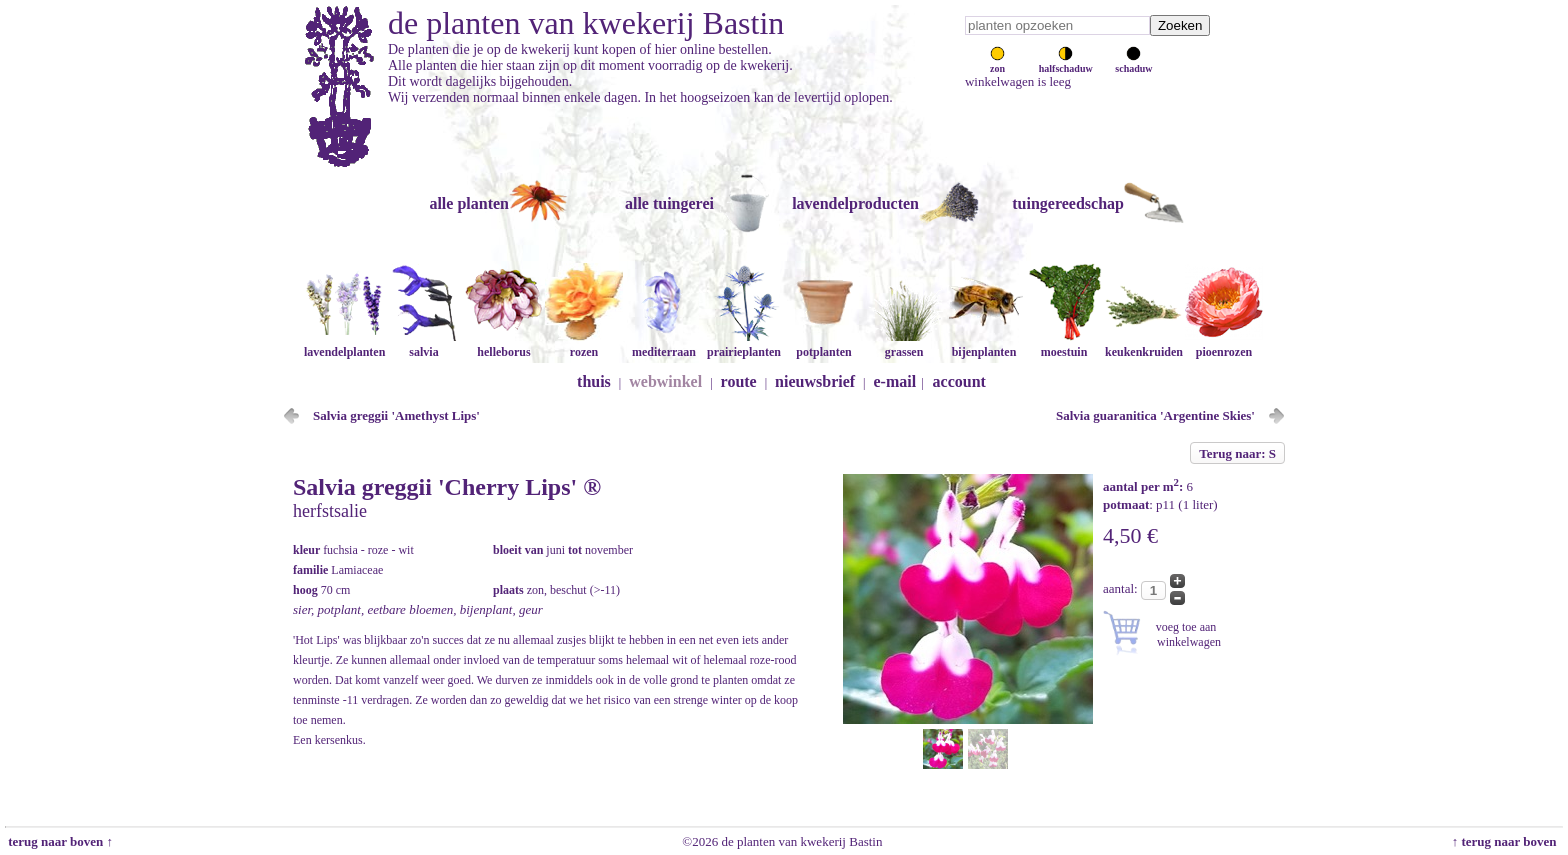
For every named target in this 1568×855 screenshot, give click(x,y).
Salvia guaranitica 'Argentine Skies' (1155, 415)
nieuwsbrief (815, 381)
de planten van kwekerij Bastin (586, 23)
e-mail (895, 381)
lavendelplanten (344, 344)
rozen (584, 344)
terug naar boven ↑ (59, 841)
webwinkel (665, 381)
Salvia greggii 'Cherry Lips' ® (447, 487)
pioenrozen (1224, 344)
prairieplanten (744, 344)
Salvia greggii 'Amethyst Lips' (396, 415)
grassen (904, 344)
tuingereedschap (1068, 203)
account (959, 381)
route (739, 381)
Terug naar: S (1237, 453)
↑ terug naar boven (1507, 841)
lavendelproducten (855, 203)
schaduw (1133, 63)
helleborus (504, 344)
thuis (594, 381)
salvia (424, 344)
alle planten (469, 203)
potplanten (824, 344)
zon (997, 63)
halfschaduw (1066, 63)
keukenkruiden (1144, 344)
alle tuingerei (669, 203)
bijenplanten (984, 344)
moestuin (1064, 344)
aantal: (1122, 588)
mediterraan (664, 344)
